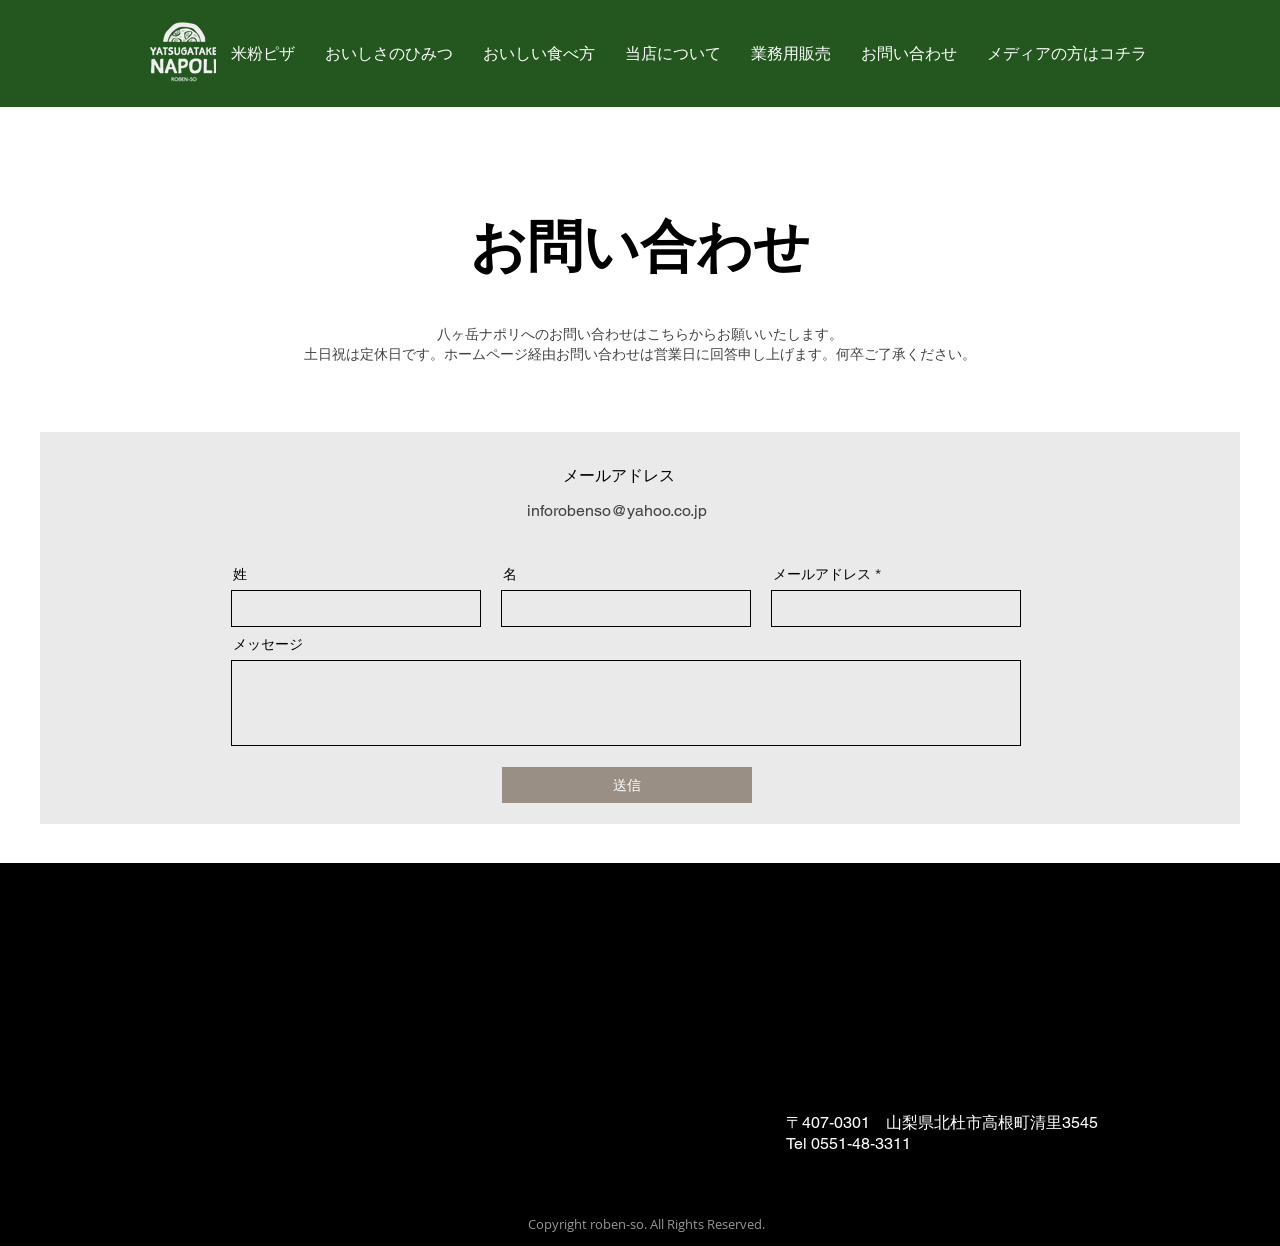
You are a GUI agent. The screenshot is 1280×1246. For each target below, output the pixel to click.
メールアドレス (822, 574)
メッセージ (268, 644)
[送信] (627, 785)
